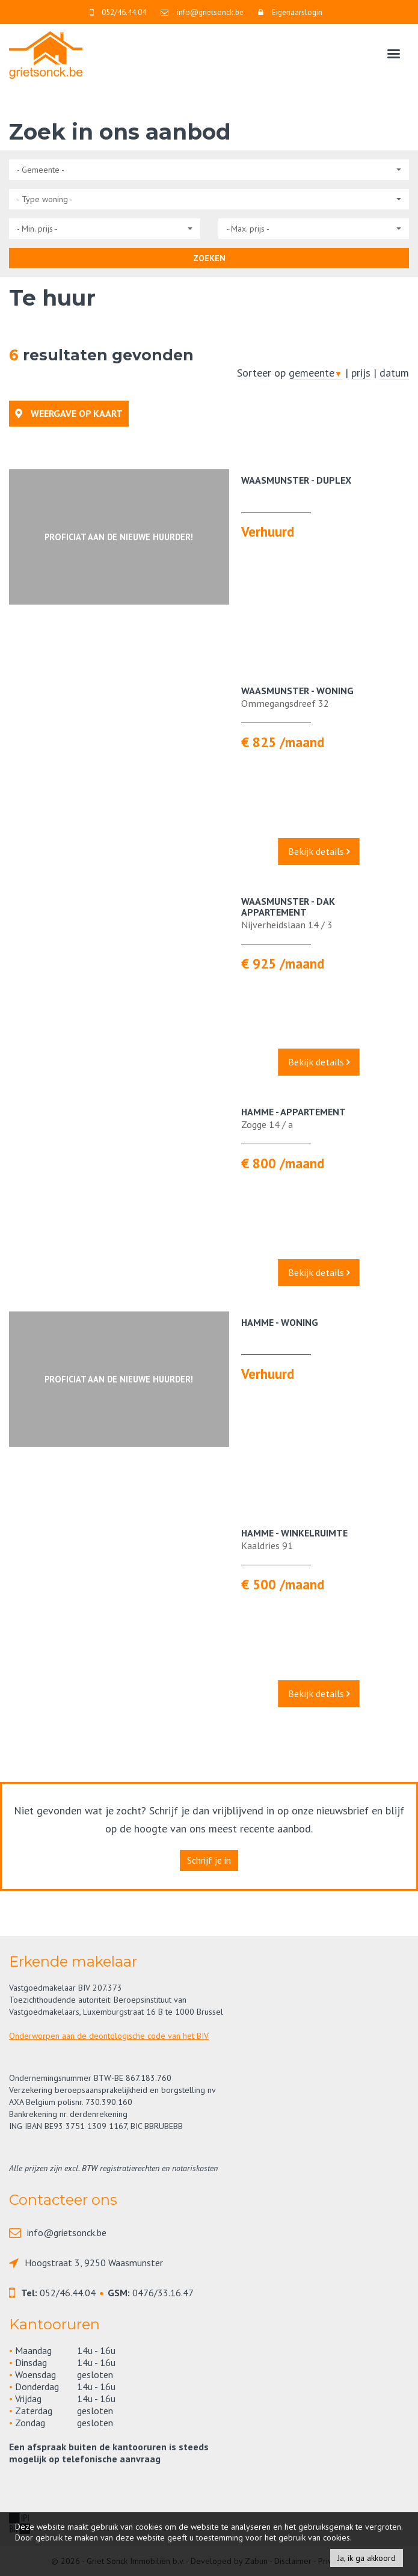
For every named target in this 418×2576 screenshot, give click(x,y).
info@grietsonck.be (66, 2232)
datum (394, 373)
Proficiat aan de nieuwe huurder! (119, 537)
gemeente (315, 373)
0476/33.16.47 (163, 2293)
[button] (209, 169)
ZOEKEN (209, 258)
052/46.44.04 (68, 2293)
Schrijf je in (209, 1860)
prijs (360, 373)
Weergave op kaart (69, 413)
